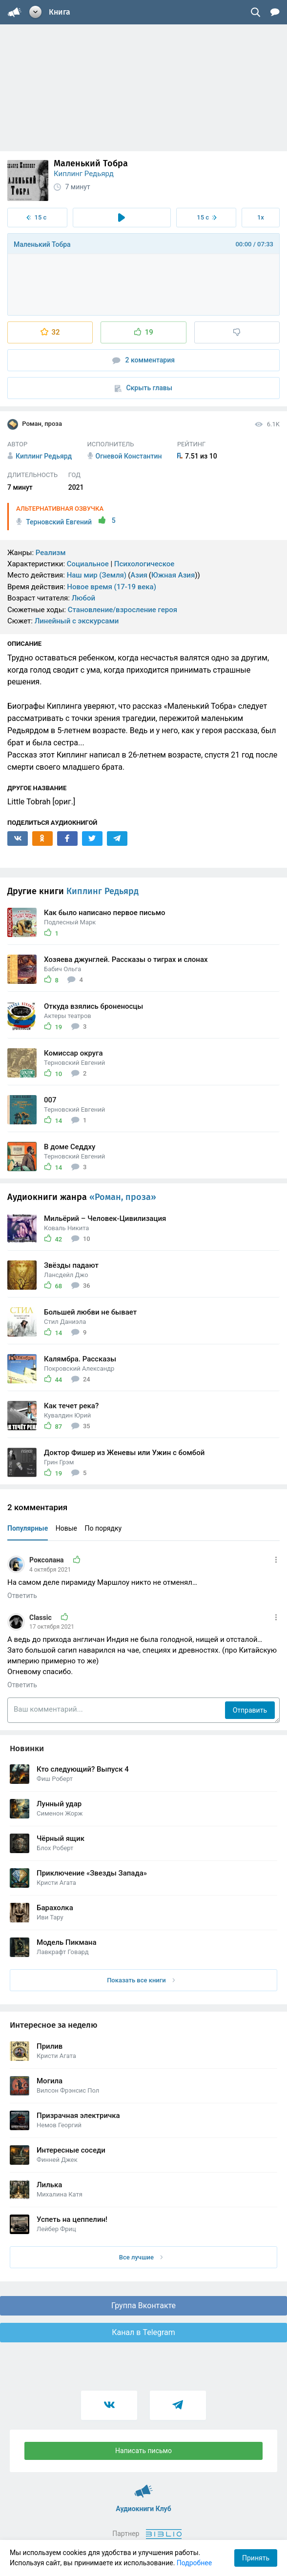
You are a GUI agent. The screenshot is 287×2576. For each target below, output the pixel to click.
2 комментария (143, 360)
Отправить (250, 1710)
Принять (255, 2558)
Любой (83, 598)
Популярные (27, 1528)
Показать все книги (141, 1980)
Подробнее (194, 2563)
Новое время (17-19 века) (111, 586)
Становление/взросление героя (122, 609)
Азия (138, 575)
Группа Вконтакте (143, 2305)
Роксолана (47, 1560)
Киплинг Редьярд (84, 173)
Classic (41, 1617)
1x (260, 217)
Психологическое (144, 563)
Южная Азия (173, 575)
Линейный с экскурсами (77, 621)
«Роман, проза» (122, 1197)
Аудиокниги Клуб (144, 2487)
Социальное (88, 563)
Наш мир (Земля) (96, 575)
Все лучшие (141, 2257)
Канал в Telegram (143, 2332)
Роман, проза (34, 424)
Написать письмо (143, 2451)
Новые (66, 1528)
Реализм (51, 552)
